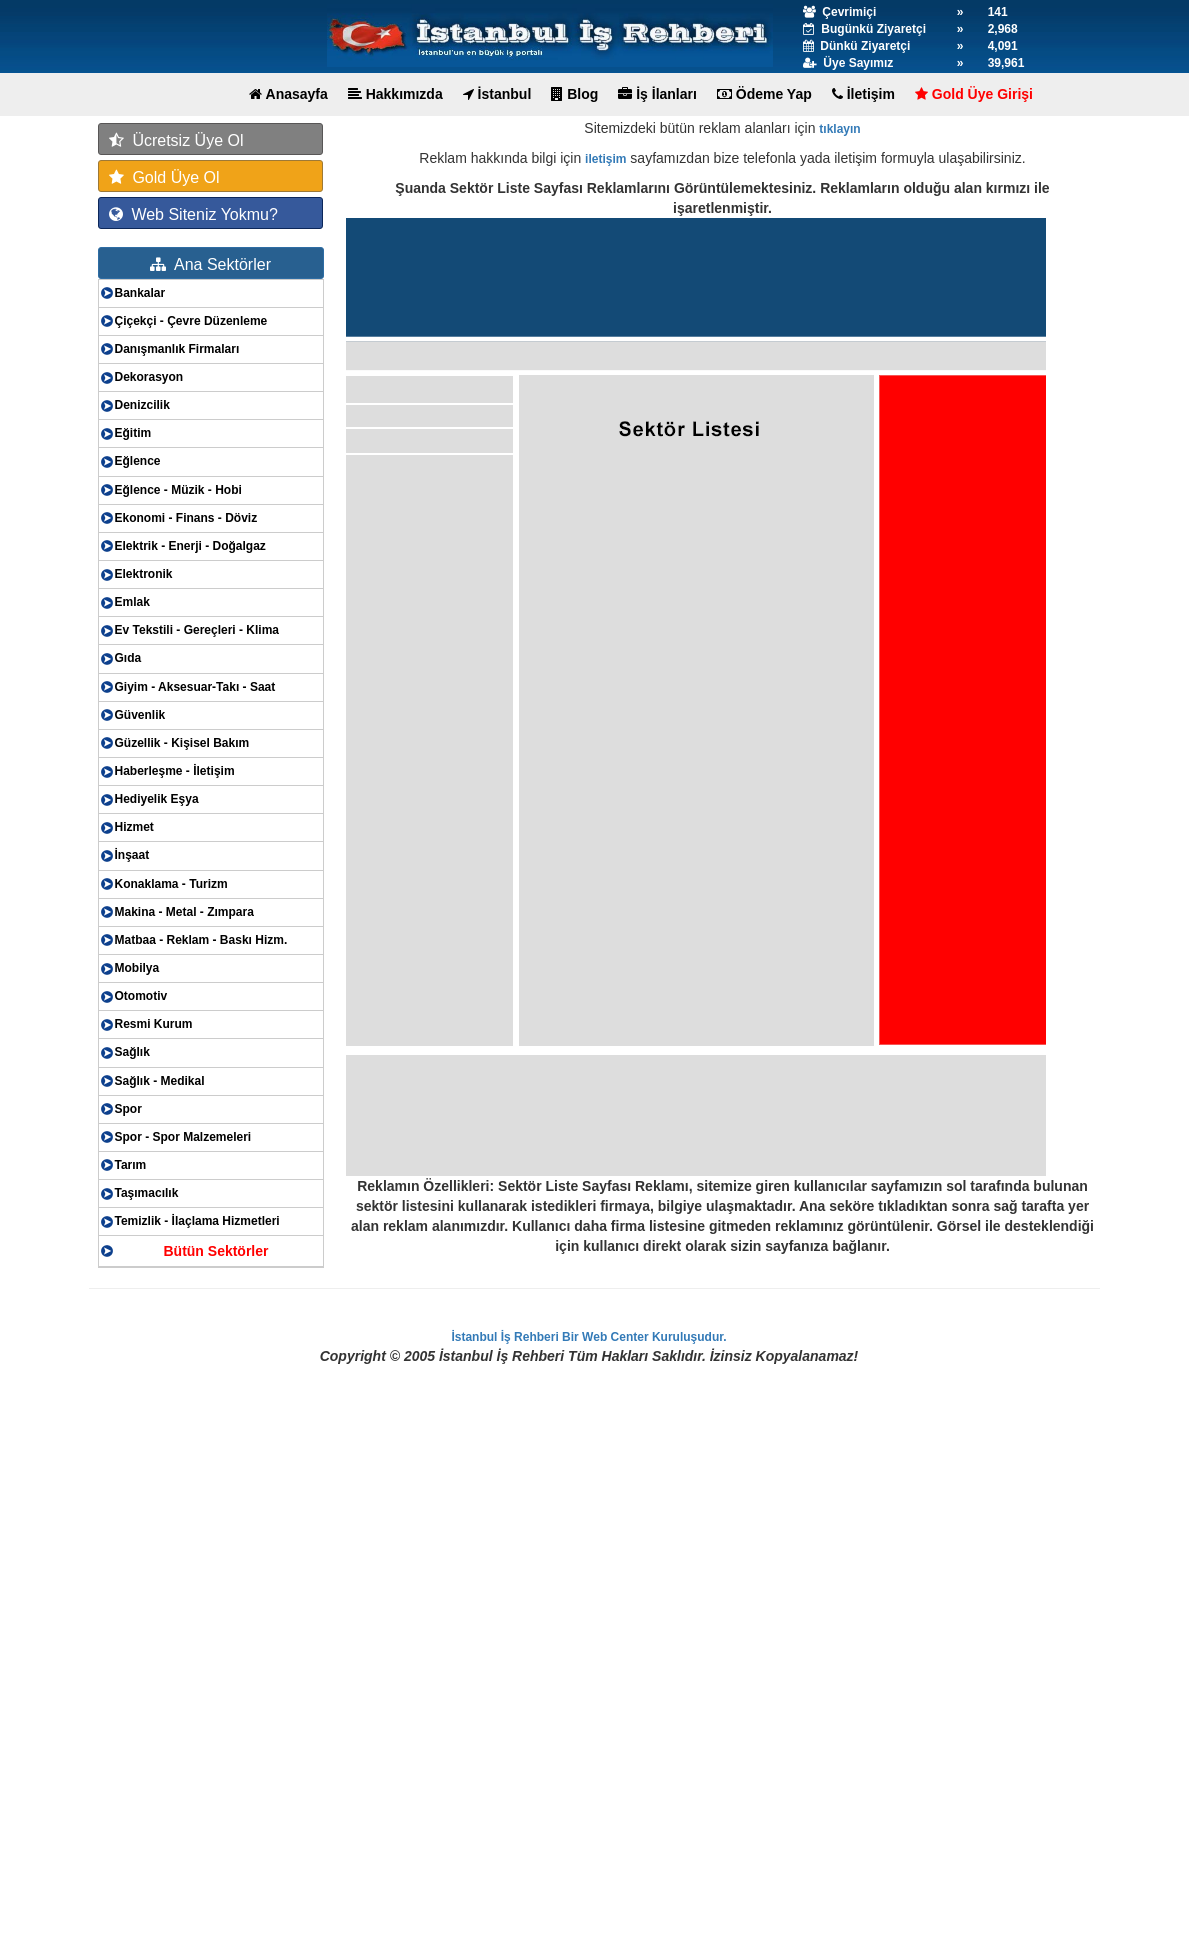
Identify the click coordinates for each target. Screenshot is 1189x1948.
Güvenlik (140, 715)
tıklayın (839, 129)
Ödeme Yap (764, 94)
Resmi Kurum (154, 1024)
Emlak (132, 602)
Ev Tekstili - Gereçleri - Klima (197, 630)
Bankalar (140, 293)
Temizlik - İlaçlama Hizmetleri (197, 1221)
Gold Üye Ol (164, 177)
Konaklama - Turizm (171, 884)
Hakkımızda (395, 94)
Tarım (131, 1165)
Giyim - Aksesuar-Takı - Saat (195, 687)
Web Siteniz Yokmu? (193, 214)
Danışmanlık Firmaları (177, 349)
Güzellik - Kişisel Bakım (182, 743)
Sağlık (132, 1052)
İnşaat (132, 855)
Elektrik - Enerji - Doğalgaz (190, 546)
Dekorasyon (149, 377)
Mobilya (137, 968)
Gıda (128, 658)
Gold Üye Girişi (974, 94)
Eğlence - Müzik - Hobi (178, 490)
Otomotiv (141, 996)
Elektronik (144, 574)
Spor (128, 1109)
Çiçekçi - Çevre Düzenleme (191, 321)
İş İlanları (657, 94)
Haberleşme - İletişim (175, 771)
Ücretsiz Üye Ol (176, 140)
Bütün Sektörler (215, 1251)
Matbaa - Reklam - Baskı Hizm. (201, 940)
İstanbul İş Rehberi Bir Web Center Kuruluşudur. (588, 1337)
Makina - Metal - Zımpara (184, 912)
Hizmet (134, 827)
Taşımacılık (147, 1193)
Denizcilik (142, 405)
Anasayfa (288, 94)
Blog (574, 94)
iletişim (605, 159)
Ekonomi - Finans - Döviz (186, 518)
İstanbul (497, 94)
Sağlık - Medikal (160, 1081)
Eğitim (133, 433)
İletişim (863, 94)
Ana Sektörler (210, 264)
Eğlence (138, 461)
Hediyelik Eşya (157, 799)
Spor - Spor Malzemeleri (183, 1137)
